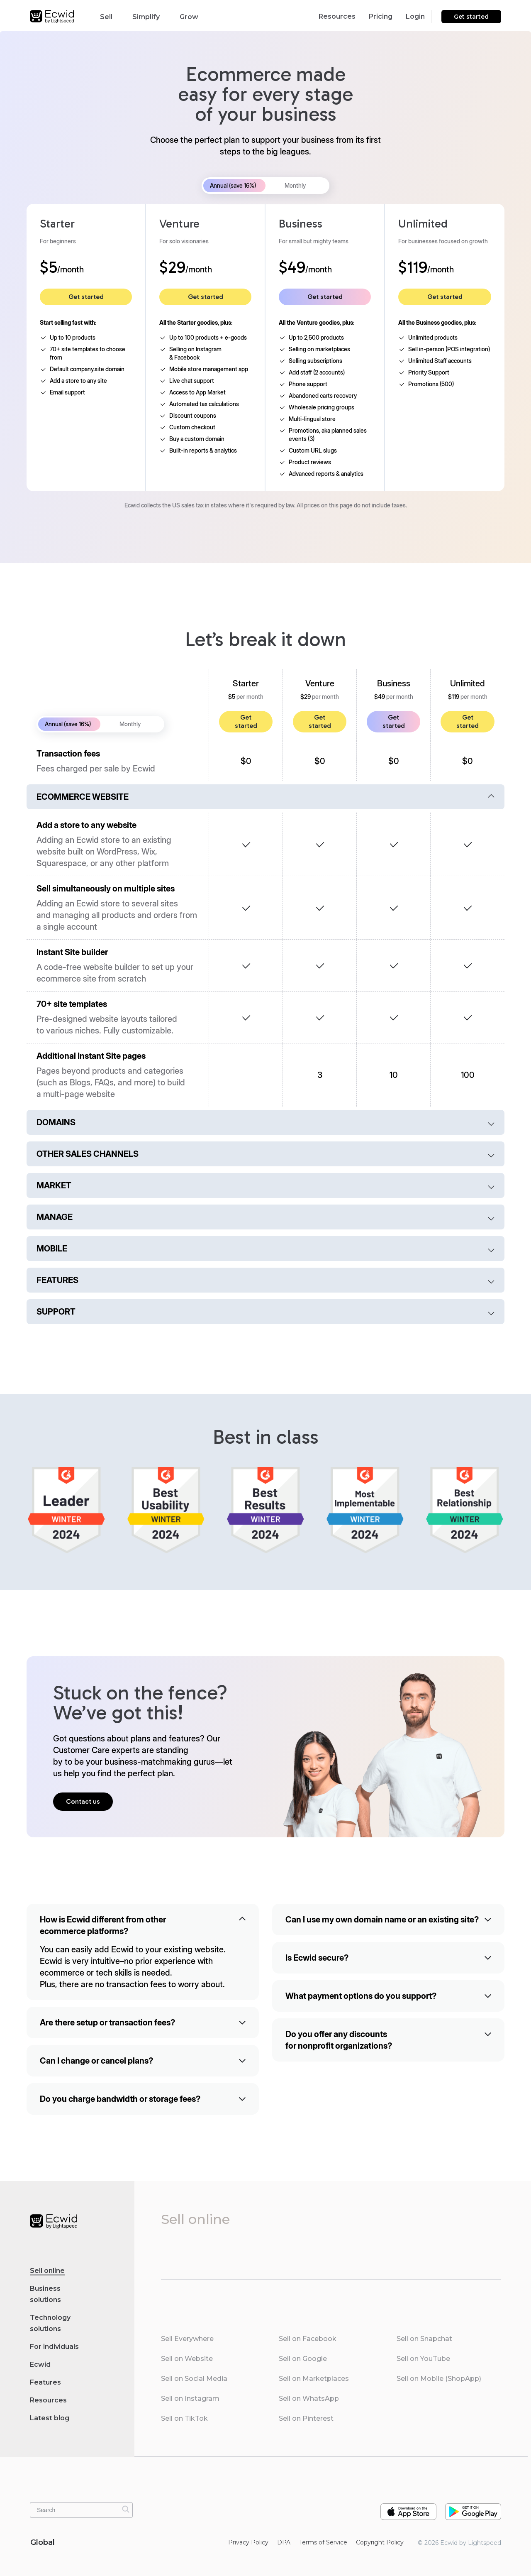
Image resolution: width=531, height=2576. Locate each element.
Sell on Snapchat (424, 2339)
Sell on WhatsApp (309, 2398)
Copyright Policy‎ (380, 2542)
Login (415, 16)
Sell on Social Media (194, 2379)
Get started (471, 16)
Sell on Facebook (307, 2339)
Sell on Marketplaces (314, 2379)
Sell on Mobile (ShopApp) (439, 2379)
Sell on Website (187, 2359)
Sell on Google (303, 2359)
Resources (337, 16)
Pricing (380, 16)
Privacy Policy (248, 2542)
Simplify (149, 16)
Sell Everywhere (187, 2339)
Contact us (83, 1801)
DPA (283, 2542)
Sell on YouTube (423, 2359)
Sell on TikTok (184, 2418)
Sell (110, 16)
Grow (192, 16)
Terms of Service (323, 2542)
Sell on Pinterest (306, 2418)
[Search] (125, 2509)
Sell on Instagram (190, 2398)
